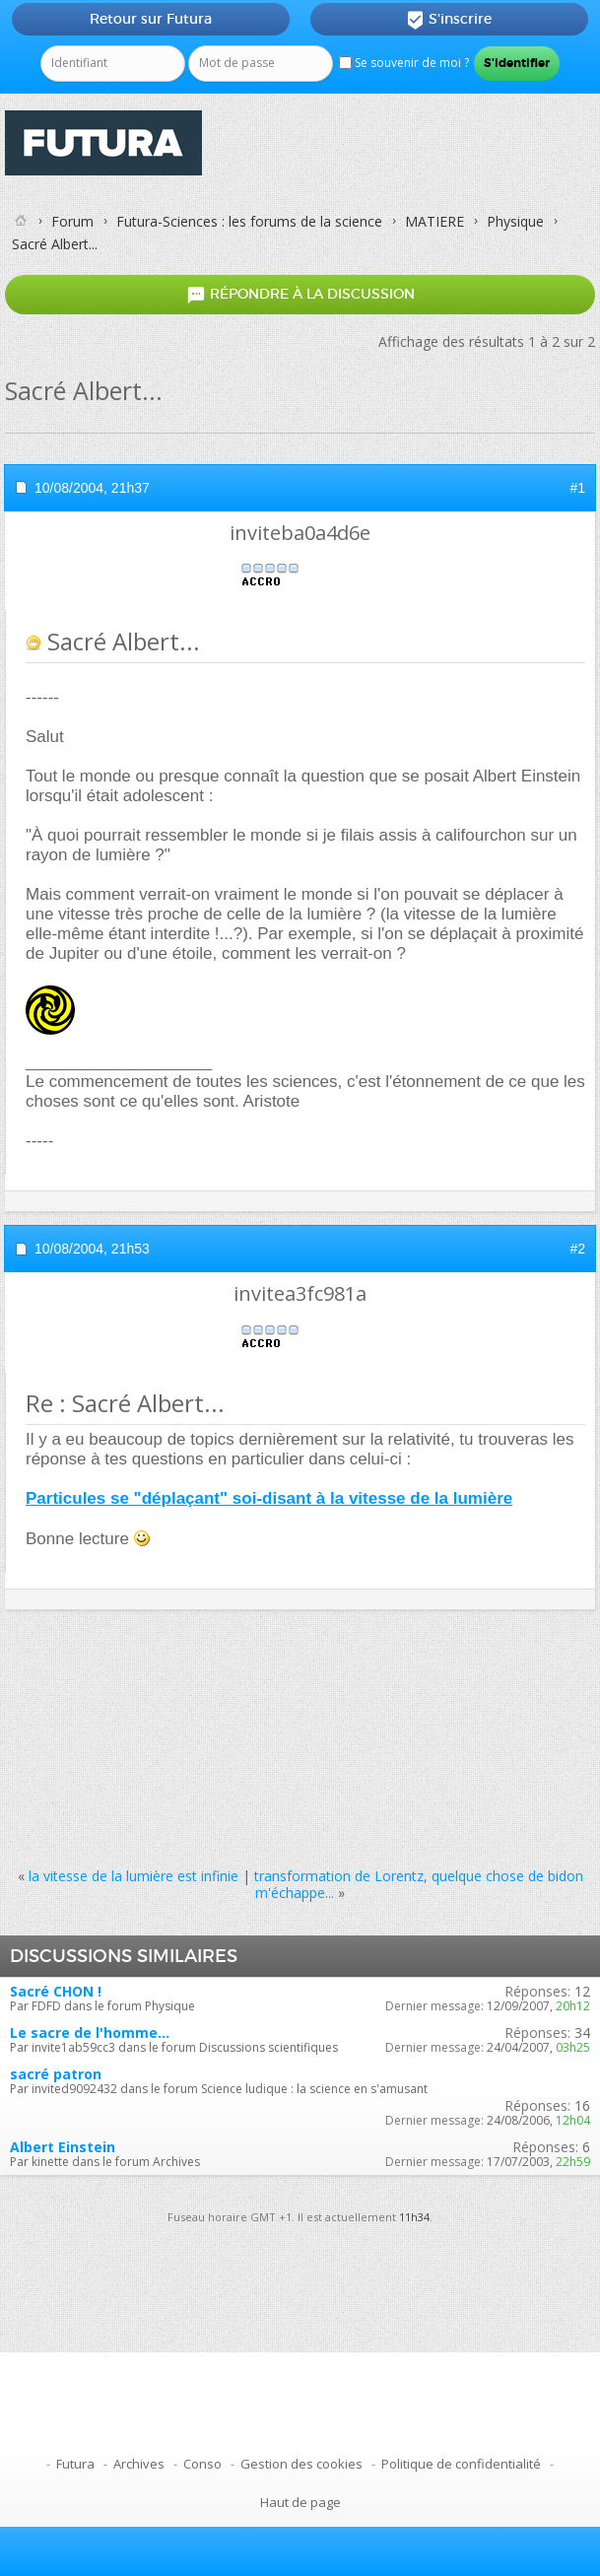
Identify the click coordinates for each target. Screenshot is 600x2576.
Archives (139, 2464)
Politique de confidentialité (461, 2464)
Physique (515, 221)
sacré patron (55, 2074)
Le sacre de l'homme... (89, 2032)
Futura (75, 2464)
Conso (202, 2464)
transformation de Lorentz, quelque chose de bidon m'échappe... (418, 1884)
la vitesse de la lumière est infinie (133, 1875)
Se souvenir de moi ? (404, 62)
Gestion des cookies (301, 2464)
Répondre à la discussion (300, 295)
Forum (72, 221)
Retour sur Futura (151, 19)
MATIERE (434, 221)
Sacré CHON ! (55, 1991)
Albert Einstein (62, 2146)
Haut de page (300, 2502)
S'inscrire (449, 20)
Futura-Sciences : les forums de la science (249, 221)
